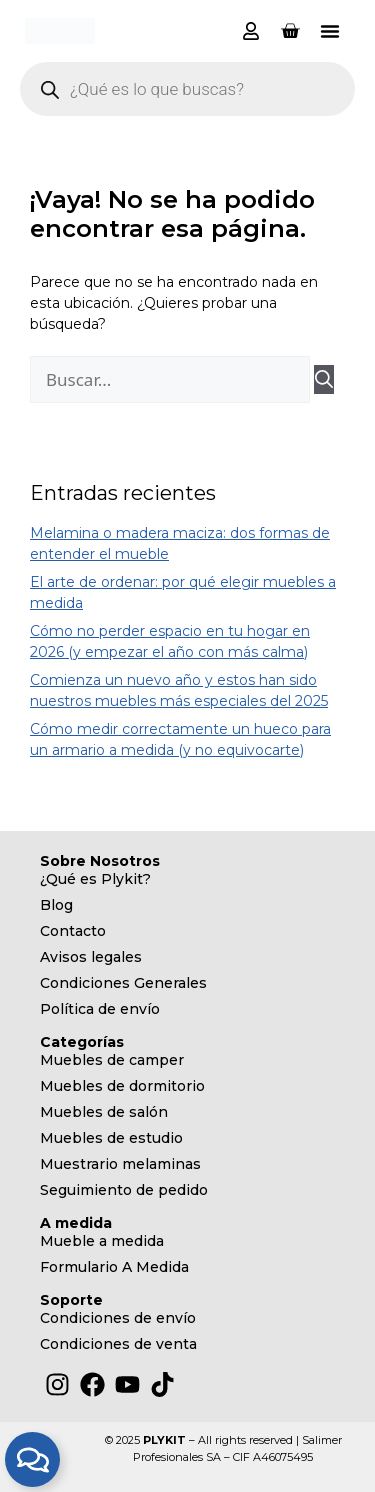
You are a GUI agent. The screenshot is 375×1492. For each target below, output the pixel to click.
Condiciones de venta (118, 1344)
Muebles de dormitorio (122, 1086)
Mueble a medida (102, 1241)
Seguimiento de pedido (124, 1190)
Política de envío (100, 1009)
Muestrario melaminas (120, 1164)
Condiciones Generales (123, 983)
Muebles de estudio (111, 1138)
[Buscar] (324, 379)
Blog (56, 905)
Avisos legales (91, 957)
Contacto (73, 931)
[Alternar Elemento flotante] (32, 1459)
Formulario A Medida (114, 1267)
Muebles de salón (104, 1112)
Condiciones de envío (118, 1318)
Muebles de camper (112, 1060)
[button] (330, 31)
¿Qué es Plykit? (95, 879)
